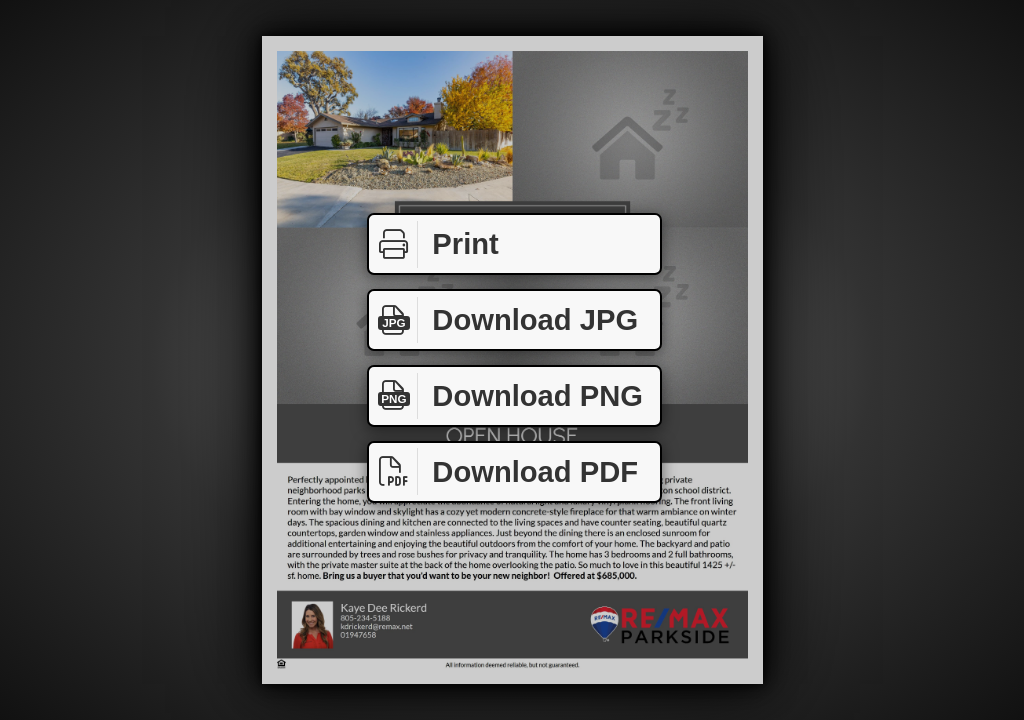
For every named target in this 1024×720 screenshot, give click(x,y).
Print (434, 244)
